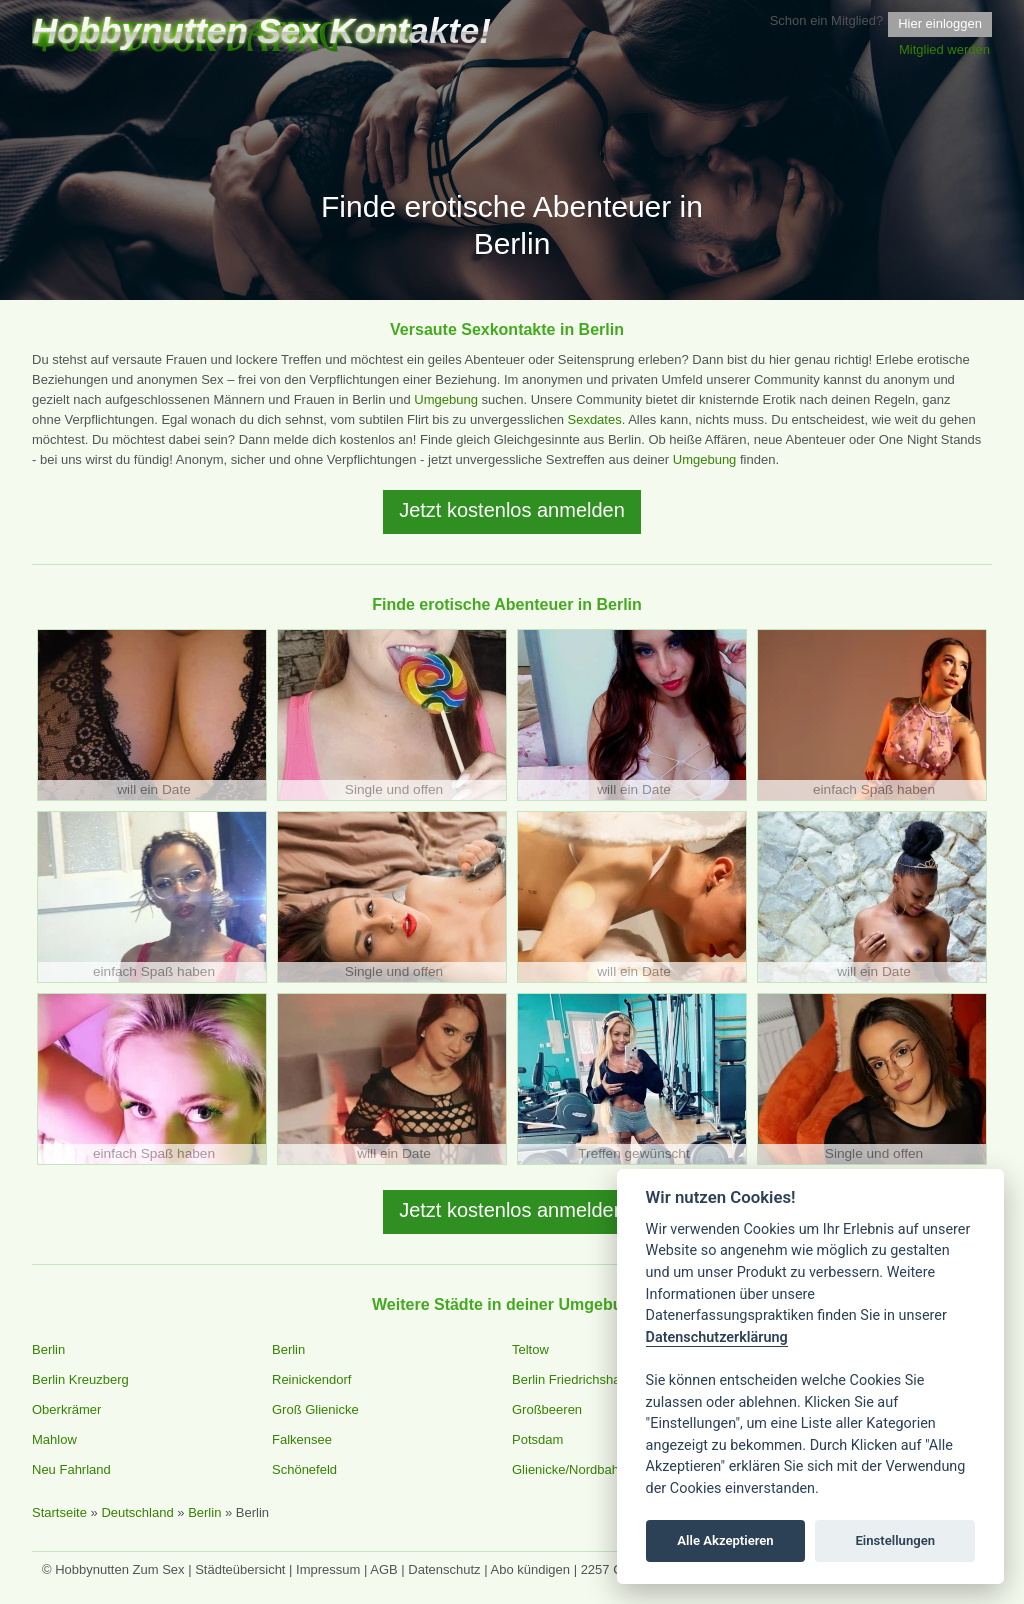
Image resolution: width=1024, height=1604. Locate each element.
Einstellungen (895, 1540)
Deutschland (137, 1512)
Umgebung (446, 399)
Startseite (59, 1512)
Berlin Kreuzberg (80, 1379)
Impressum (328, 1569)
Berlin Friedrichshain (571, 1379)
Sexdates (594, 419)
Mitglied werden (944, 49)
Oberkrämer (66, 1409)
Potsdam (537, 1439)
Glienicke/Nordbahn (569, 1469)
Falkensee (302, 1439)
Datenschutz (444, 1569)
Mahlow (54, 1439)
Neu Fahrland (71, 1469)
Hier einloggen (940, 23)
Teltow (530, 1349)
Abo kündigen (531, 1569)
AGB (383, 1569)
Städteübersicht (240, 1569)
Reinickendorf (312, 1379)
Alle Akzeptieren (725, 1540)
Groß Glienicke (315, 1409)
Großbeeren (547, 1409)
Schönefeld (304, 1469)
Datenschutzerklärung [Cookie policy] (717, 1337)
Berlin (48, 1349)
